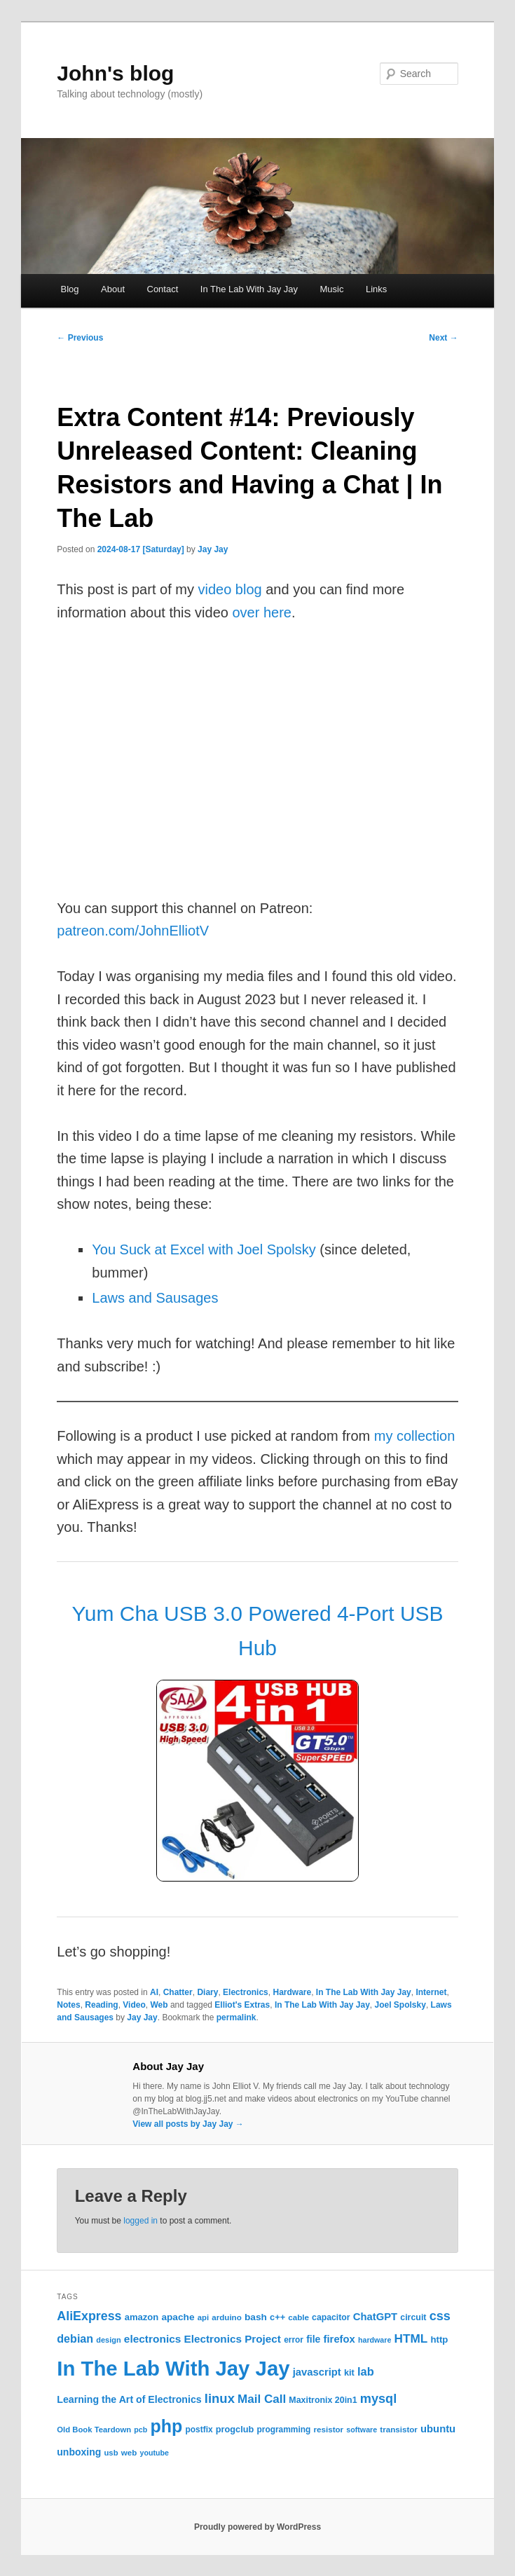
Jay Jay (213, 549)
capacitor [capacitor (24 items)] (331, 2317)
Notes (68, 2005)
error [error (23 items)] (293, 2340)
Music (332, 289)
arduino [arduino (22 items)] (227, 2317)
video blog (229, 589)
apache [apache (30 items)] (177, 2317)
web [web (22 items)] (129, 2452)
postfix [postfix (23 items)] (198, 2429)
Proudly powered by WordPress (257, 2527)
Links (376, 289)
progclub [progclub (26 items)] (235, 2429)
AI (154, 1992)
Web (158, 2005)
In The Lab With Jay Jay (249, 289)
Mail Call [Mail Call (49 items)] (262, 2399)
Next (443, 338)
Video (134, 2005)
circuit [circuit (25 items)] (413, 2317)
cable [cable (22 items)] (298, 2317)
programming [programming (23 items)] (283, 2429)
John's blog (115, 73)
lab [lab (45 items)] (365, 2371)
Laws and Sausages (155, 1298)
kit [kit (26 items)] (349, 2372)
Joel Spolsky (400, 2005)
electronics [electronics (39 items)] (152, 2339)
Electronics (245, 1992)
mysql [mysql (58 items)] (378, 2399)
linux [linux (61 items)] (220, 2398)
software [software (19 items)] (361, 2429)
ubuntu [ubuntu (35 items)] (437, 2428)
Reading (101, 2005)
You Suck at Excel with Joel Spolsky (203, 1249)
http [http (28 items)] (439, 2339)
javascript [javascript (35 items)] (317, 2372)
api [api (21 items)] (203, 2317)
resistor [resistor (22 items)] (329, 2429)
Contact (163, 289)
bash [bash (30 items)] (256, 2317)
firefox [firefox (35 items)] (339, 2339)
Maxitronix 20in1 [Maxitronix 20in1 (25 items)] (323, 2400)
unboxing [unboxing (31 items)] (79, 2452)
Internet (431, 1992)
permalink (236, 2017)
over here (261, 612)
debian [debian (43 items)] (75, 2338)
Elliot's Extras (242, 2005)
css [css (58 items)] (440, 2316)
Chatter (178, 1992)
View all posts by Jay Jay (188, 2124)
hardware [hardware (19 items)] (374, 2340)
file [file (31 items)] (313, 2339)
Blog (69, 289)
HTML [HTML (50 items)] (411, 2338)
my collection (414, 1436)
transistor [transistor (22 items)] (399, 2429)
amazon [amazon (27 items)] (142, 2317)
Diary (207, 1992)
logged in (140, 2221)
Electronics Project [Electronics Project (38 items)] (232, 2339)
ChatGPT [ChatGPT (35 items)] (375, 2316)
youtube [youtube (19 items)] (154, 2452)
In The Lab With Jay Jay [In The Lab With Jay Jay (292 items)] (173, 2368)
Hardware (292, 1992)
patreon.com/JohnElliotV (133, 930)
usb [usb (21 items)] (111, 2452)
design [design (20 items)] (108, 2340)
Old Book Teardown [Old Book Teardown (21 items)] (94, 2429)
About (113, 289)
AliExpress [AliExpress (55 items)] (89, 2316)
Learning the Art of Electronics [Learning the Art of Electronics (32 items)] (129, 2399)
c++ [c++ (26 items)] (277, 2317)
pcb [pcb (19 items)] (140, 2429)
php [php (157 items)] (166, 2426)
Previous (80, 338)
